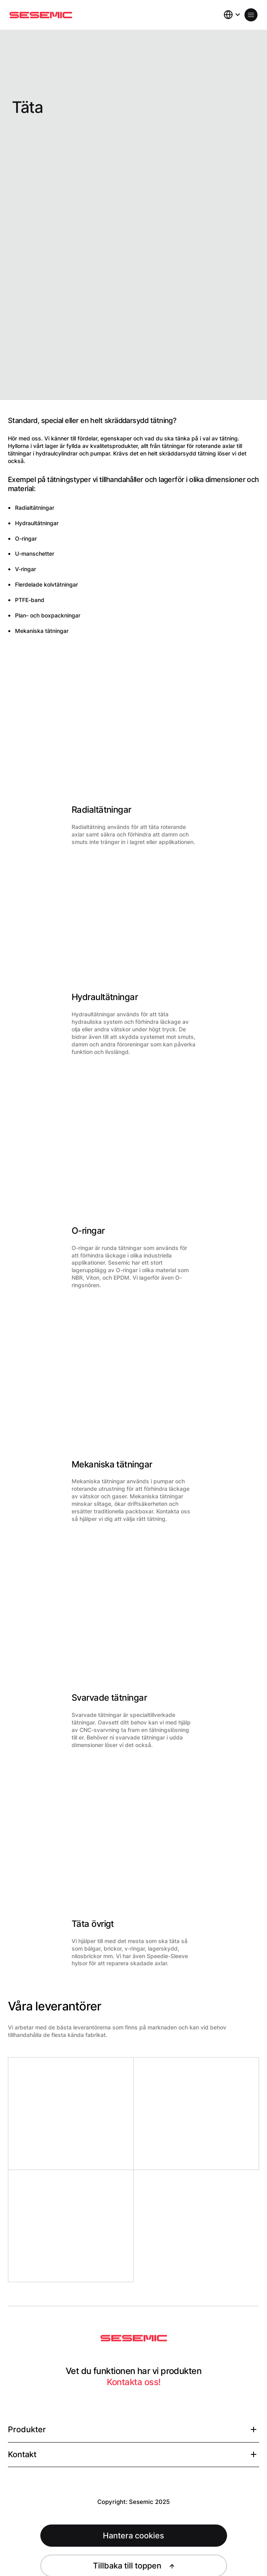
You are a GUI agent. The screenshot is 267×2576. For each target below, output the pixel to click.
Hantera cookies (133, 2535)
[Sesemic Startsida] (133, 2338)
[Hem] (40, 15)
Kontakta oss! (134, 2382)
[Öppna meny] (251, 14)
